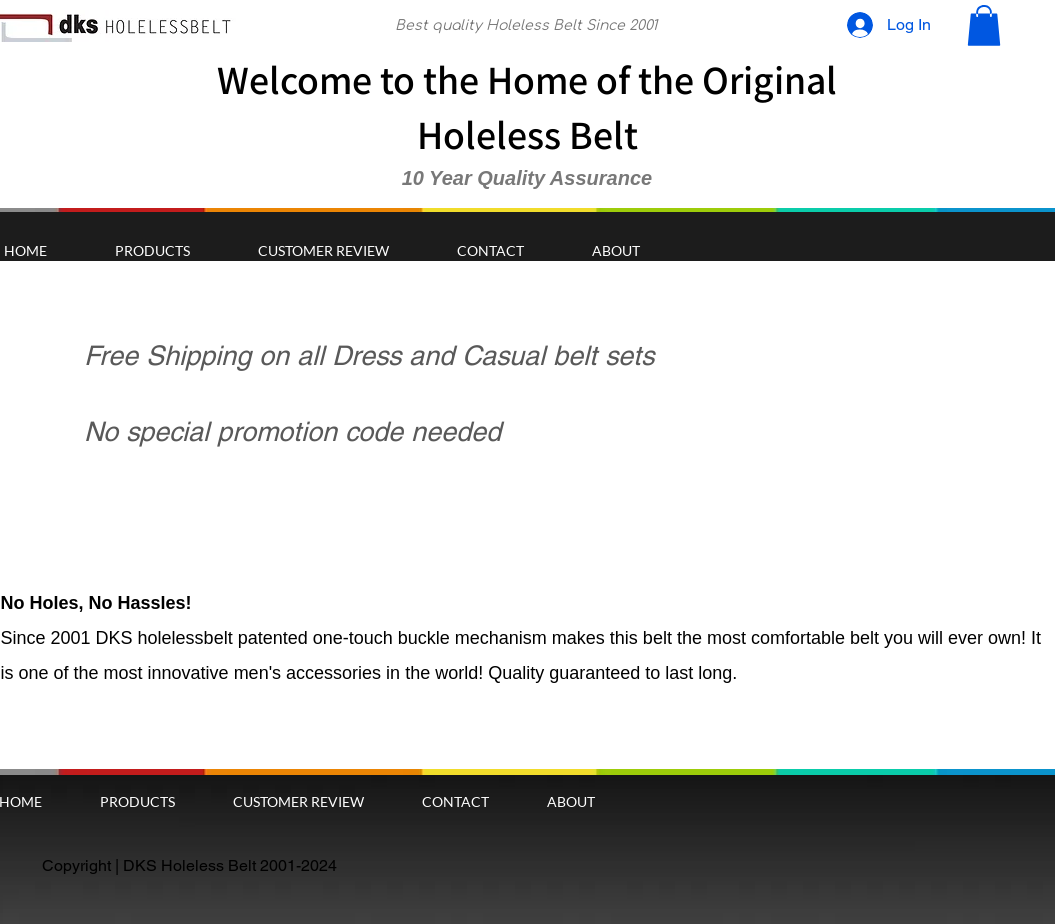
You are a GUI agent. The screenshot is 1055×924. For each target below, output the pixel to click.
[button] (984, 25)
